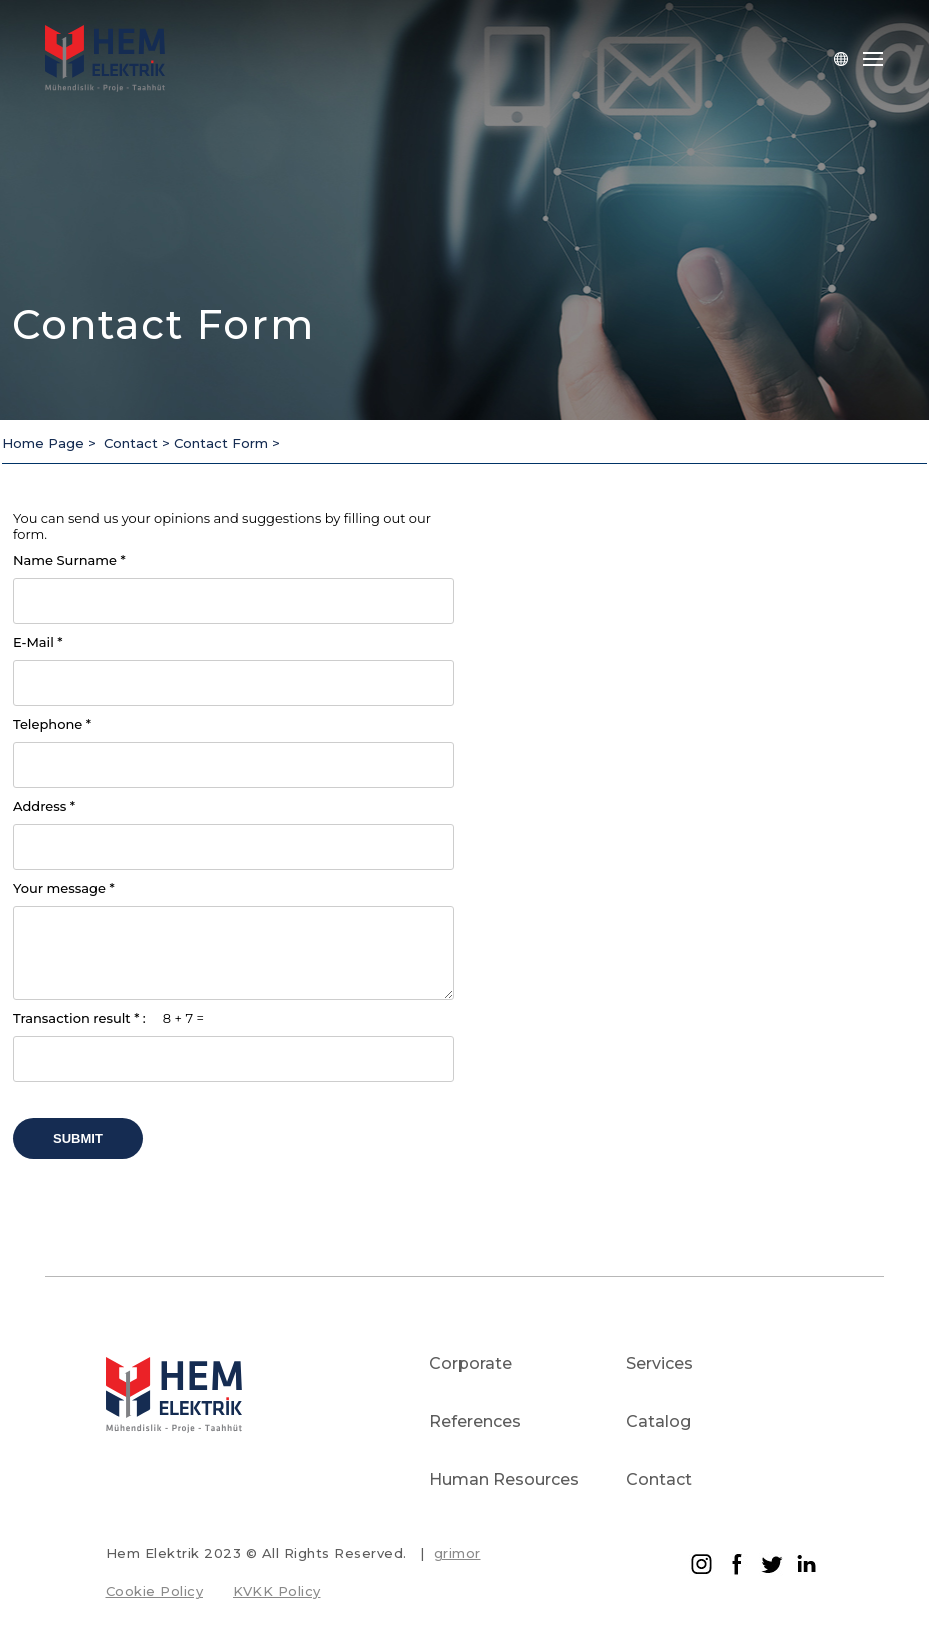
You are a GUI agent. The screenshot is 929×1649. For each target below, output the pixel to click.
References (475, 1421)
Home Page (45, 443)
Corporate (470, 1363)
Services (659, 1363)
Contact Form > (227, 443)
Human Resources (504, 1479)
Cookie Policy (155, 1591)
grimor (457, 1553)
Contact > (139, 443)
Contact (659, 1479)
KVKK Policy (277, 1591)
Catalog (658, 1421)
